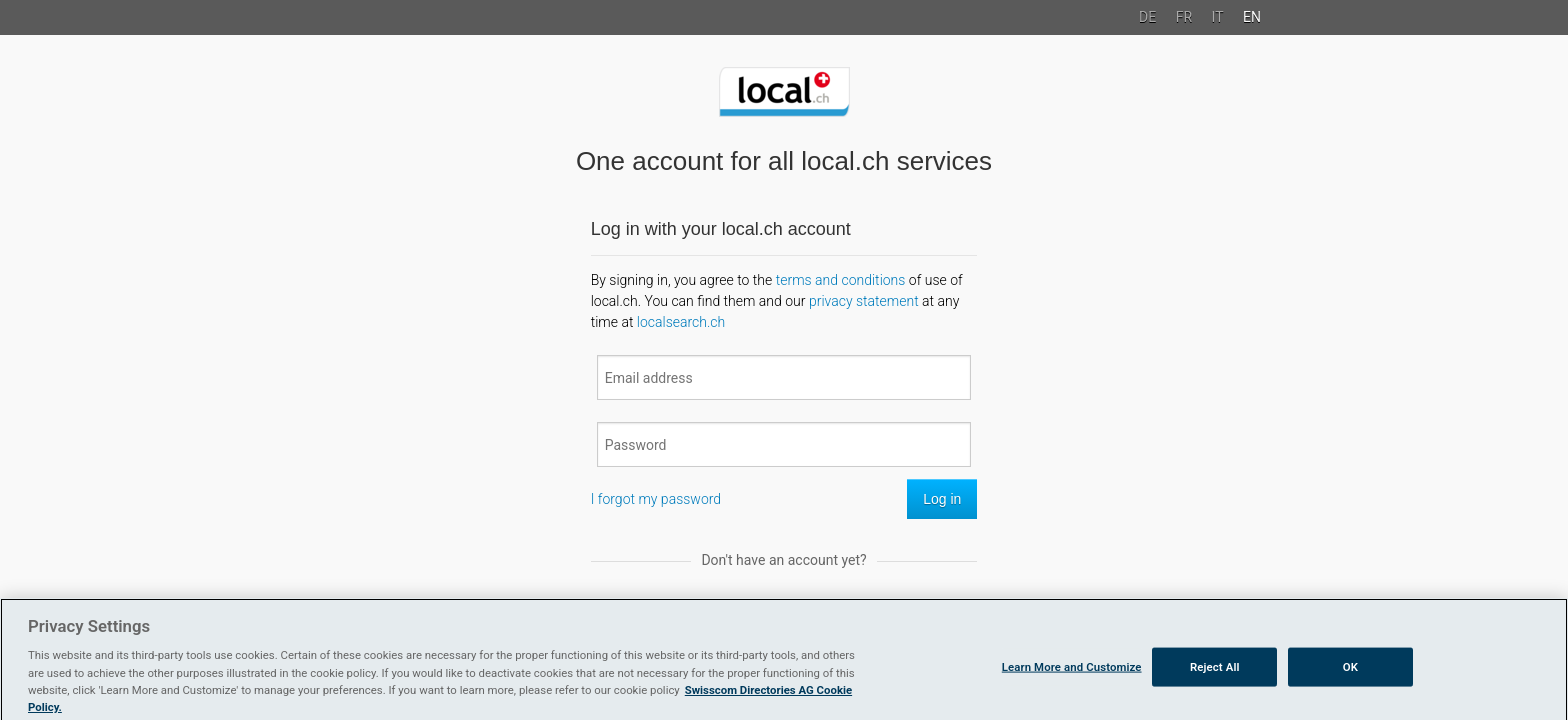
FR (1184, 17)
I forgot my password (656, 499)
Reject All (1215, 670)
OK (1350, 670)
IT (1218, 17)
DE (1147, 17)
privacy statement (864, 301)
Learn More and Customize (1072, 670)
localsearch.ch (681, 322)
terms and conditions (841, 280)
